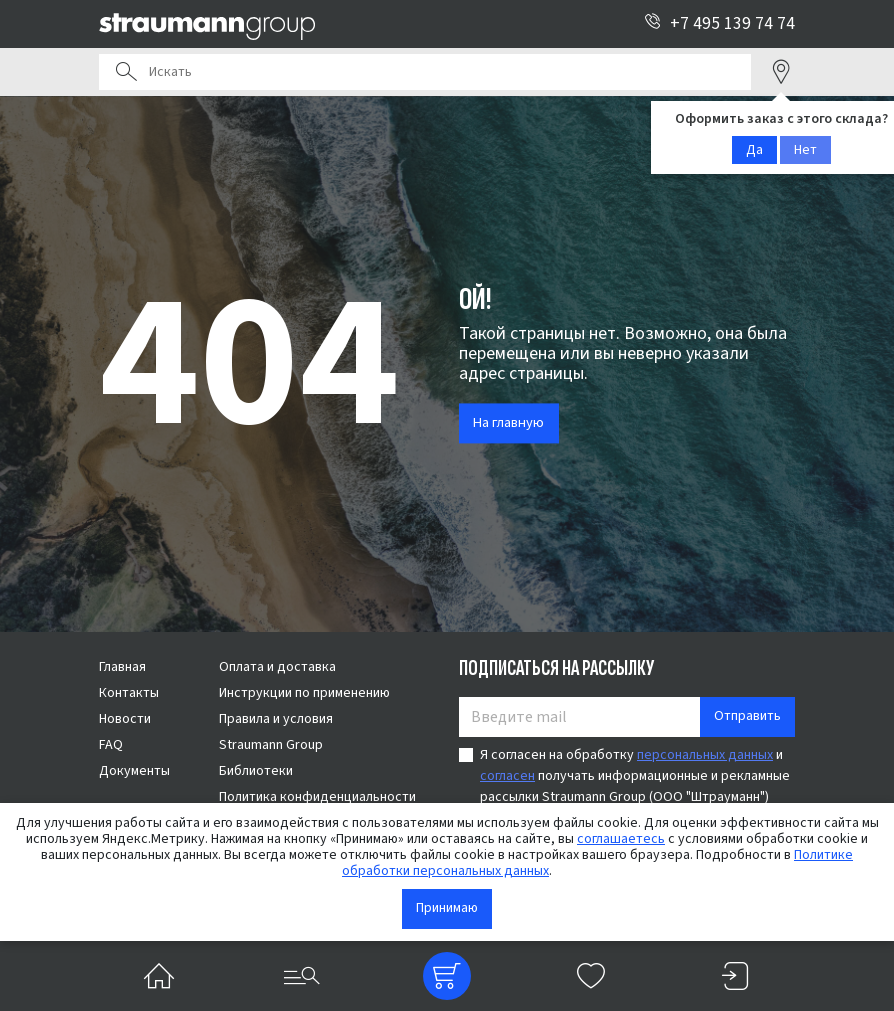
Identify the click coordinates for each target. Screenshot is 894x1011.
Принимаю (447, 908)
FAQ (111, 745)
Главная (122, 667)
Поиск (126, 72)
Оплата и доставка (277, 667)
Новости (125, 719)
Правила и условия (276, 719)
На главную (508, 423)
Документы (134, 771)
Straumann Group (271, 745)
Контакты (129, 693)
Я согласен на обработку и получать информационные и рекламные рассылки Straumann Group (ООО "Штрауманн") (635, 776)
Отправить (747, 716)
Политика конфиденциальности (317, 797)
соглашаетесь (621, 839)
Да (754, 150)
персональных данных (705, 755)
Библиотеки (256, 771)
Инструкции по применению (304, 693)
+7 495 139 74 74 (719, 23)
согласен (507, 776)
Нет (805, 150)
